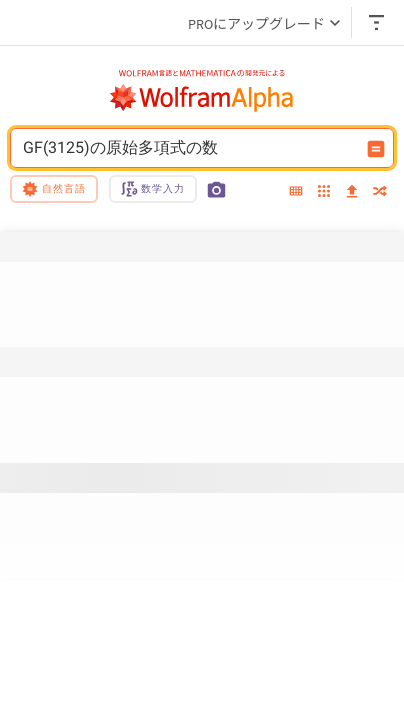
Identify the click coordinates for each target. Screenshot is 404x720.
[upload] (352, 192)
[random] (380, 192)
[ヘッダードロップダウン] (378, 22)
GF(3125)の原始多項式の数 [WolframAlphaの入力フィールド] (189, 148)
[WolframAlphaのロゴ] (202, 98)
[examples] (324, 192)
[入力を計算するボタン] (376, 149)
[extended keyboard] (296, 192)
